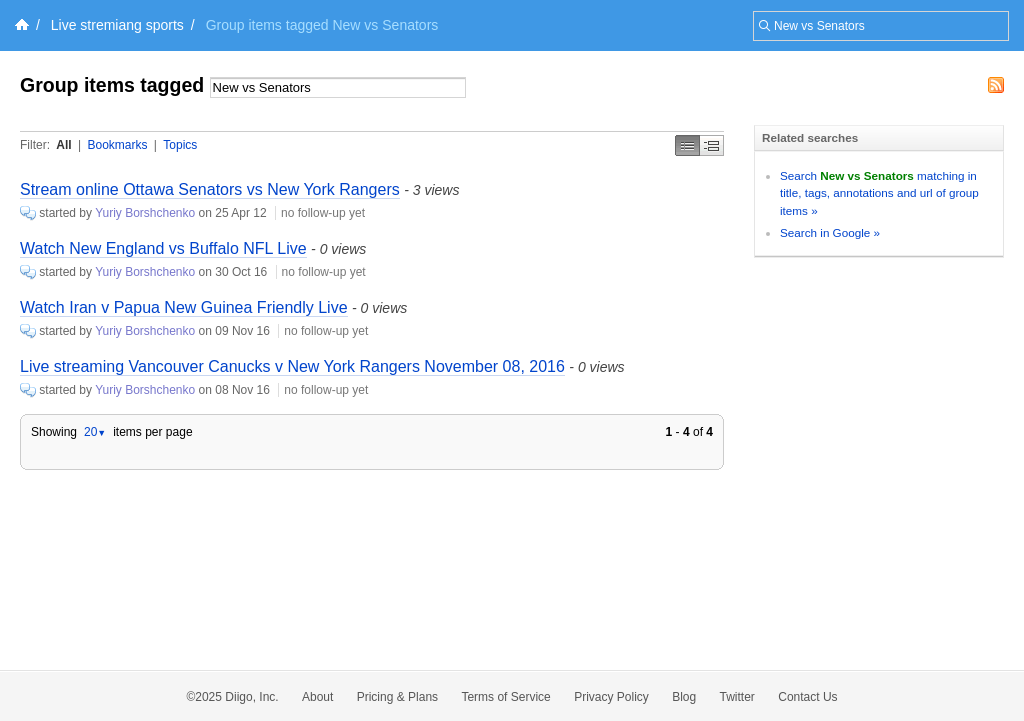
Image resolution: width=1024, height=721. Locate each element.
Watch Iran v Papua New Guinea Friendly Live (184, 307)
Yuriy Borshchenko (145, 213)
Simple (687, 145)
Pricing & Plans (397, 697)
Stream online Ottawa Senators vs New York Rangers (210, 189)
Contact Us (807, 697)
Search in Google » (830, 232)
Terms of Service (505, 697)
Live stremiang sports (117, 25)
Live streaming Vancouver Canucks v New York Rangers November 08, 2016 (292, 366)
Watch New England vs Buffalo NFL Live (163, 248)
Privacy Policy (611, 697)
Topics (180, 145)
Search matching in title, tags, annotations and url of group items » (879, 193)
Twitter (737, 697)
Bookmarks (117, 145)
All (63, 145)
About (317, 697)
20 (95, 432)
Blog (684, 697)
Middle (712, 145)
